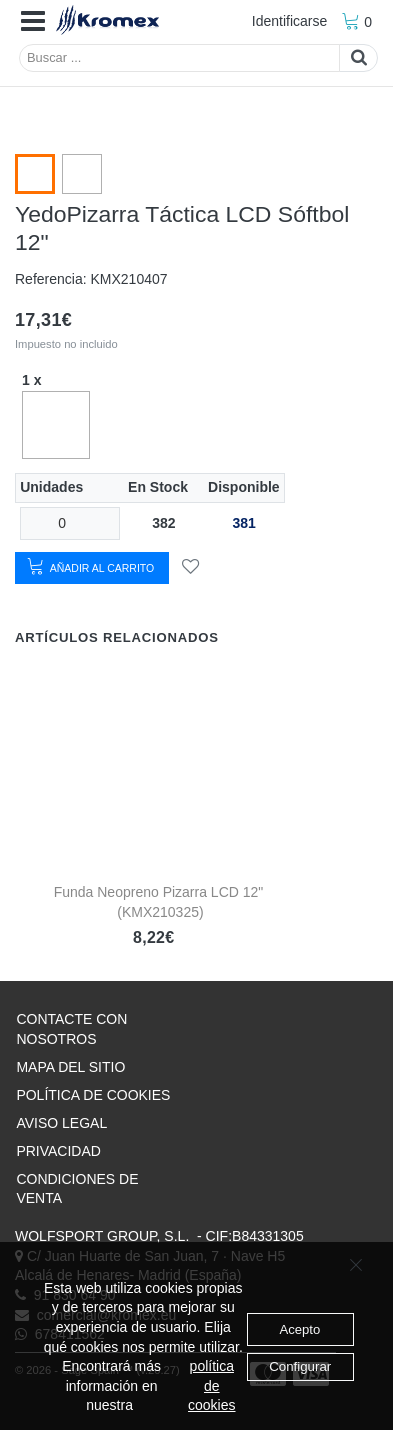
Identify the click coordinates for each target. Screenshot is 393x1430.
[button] (33, 22)
